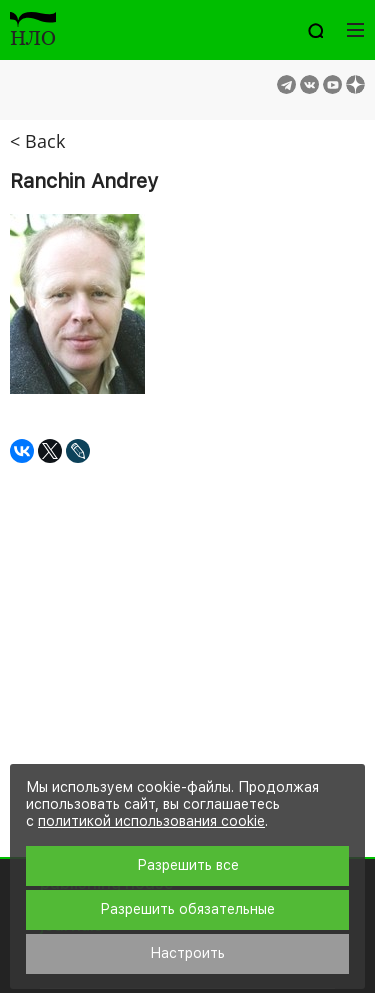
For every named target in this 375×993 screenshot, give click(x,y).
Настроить (187, 953)
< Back (37, 141)
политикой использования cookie (151, 821)
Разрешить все (188, 865)
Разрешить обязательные (187, 909)
